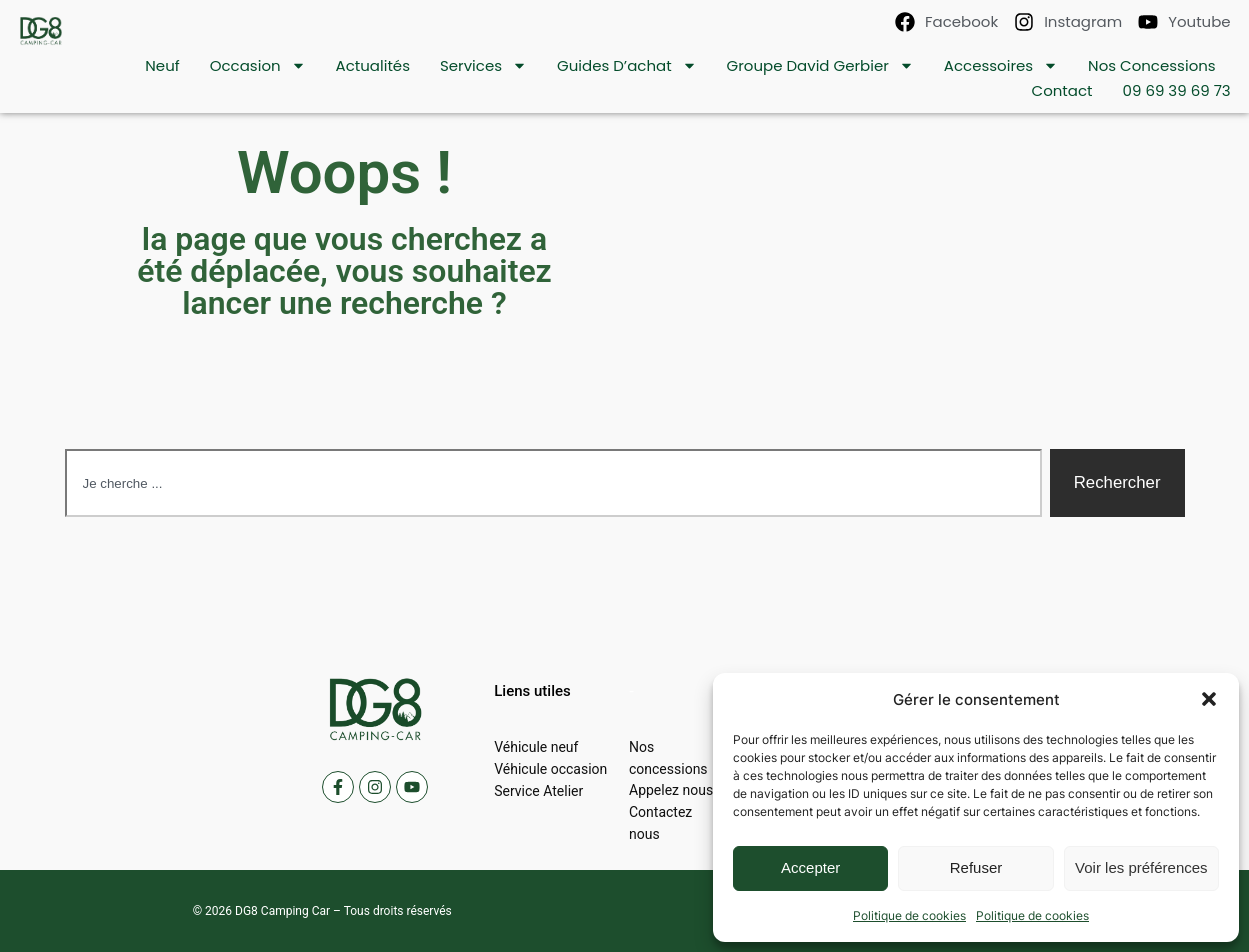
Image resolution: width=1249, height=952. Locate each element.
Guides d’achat (627, 65)
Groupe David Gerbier (820, 65)
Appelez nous (671, 791)
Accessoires (1001, 65)
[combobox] (553, 483)
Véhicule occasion (550, 769)
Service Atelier (538, 791)
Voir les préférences (1141, 867)
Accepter (810, 867)
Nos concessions (1152, 65)
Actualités (373, 65)
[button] (1209, 699)
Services (483, 65)
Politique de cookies (909, 915)
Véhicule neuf (536, 747)
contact (1062, 90)
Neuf (162, 65)
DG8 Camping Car (282, 911)
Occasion (258, 65)
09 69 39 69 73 (1177, 90)
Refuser (976, 867)
